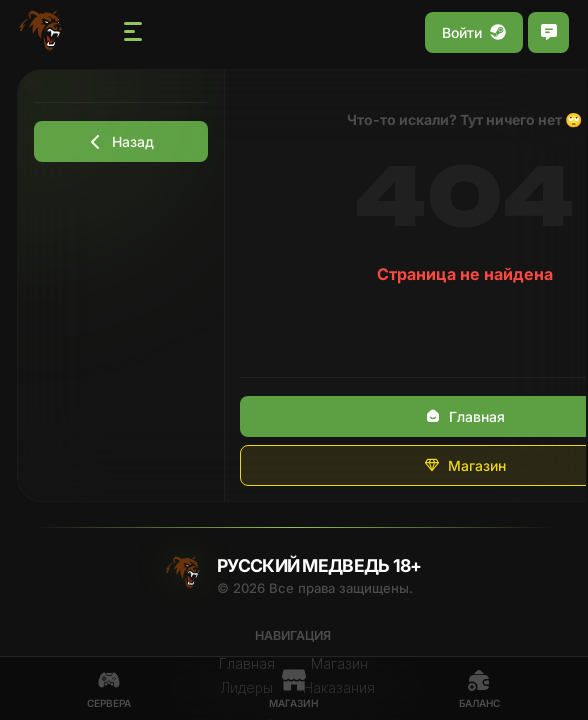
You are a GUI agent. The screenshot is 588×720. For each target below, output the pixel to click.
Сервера (109, 688)
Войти (474, 32)
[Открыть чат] (548, 32)
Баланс (479, 688)
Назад (121, 141)
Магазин (293, 688)
